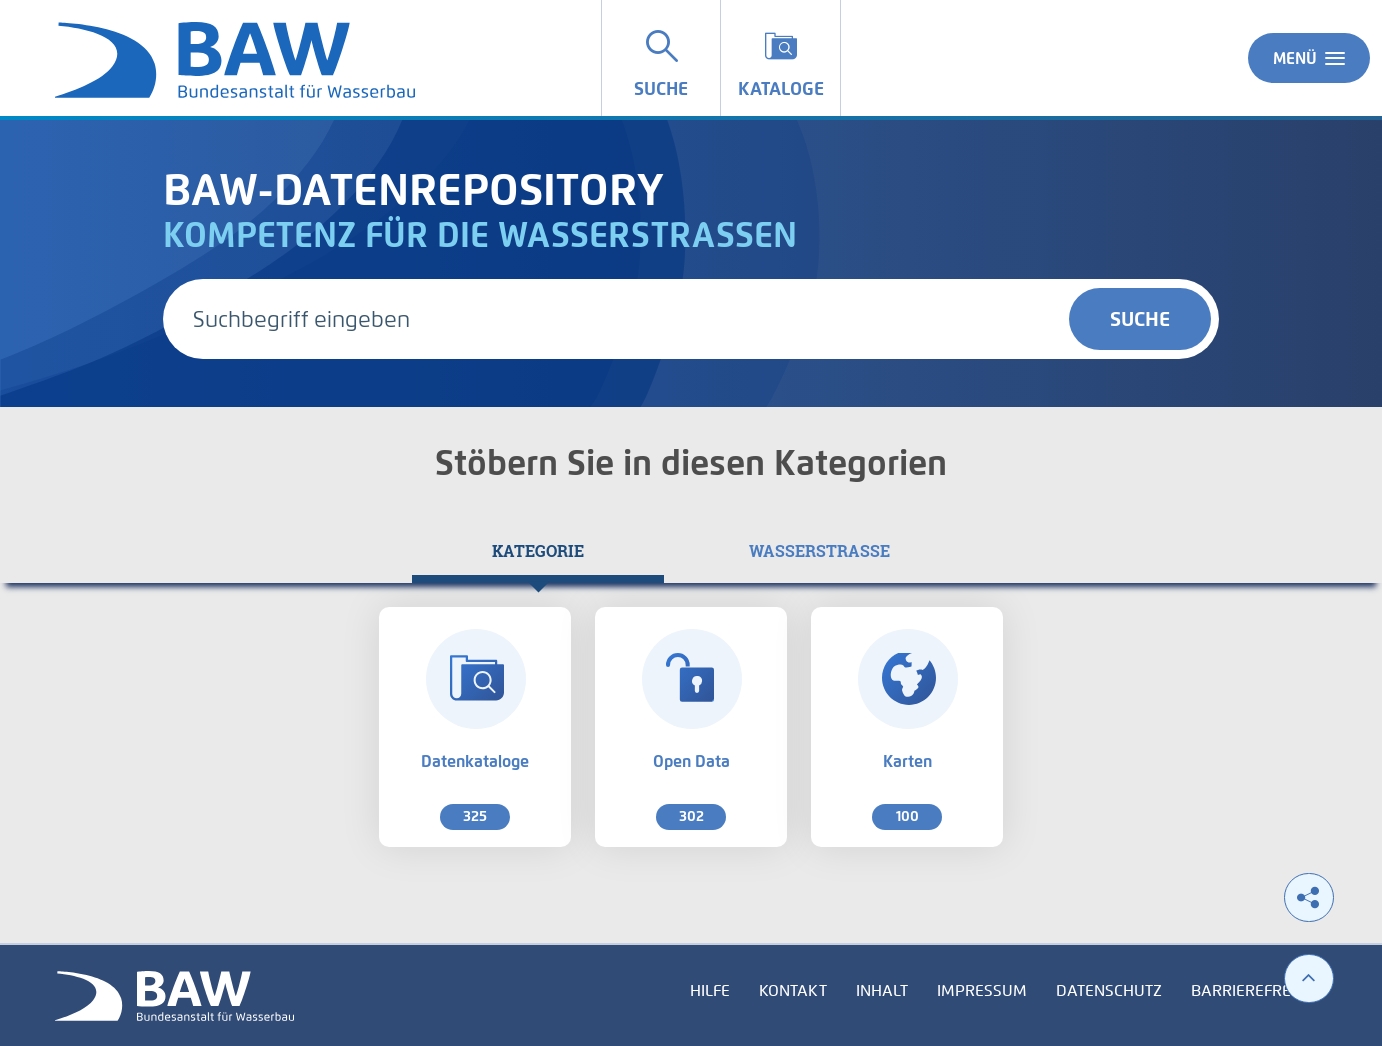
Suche (1140, 319)
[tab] (538, 551)
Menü (1309, 58)
